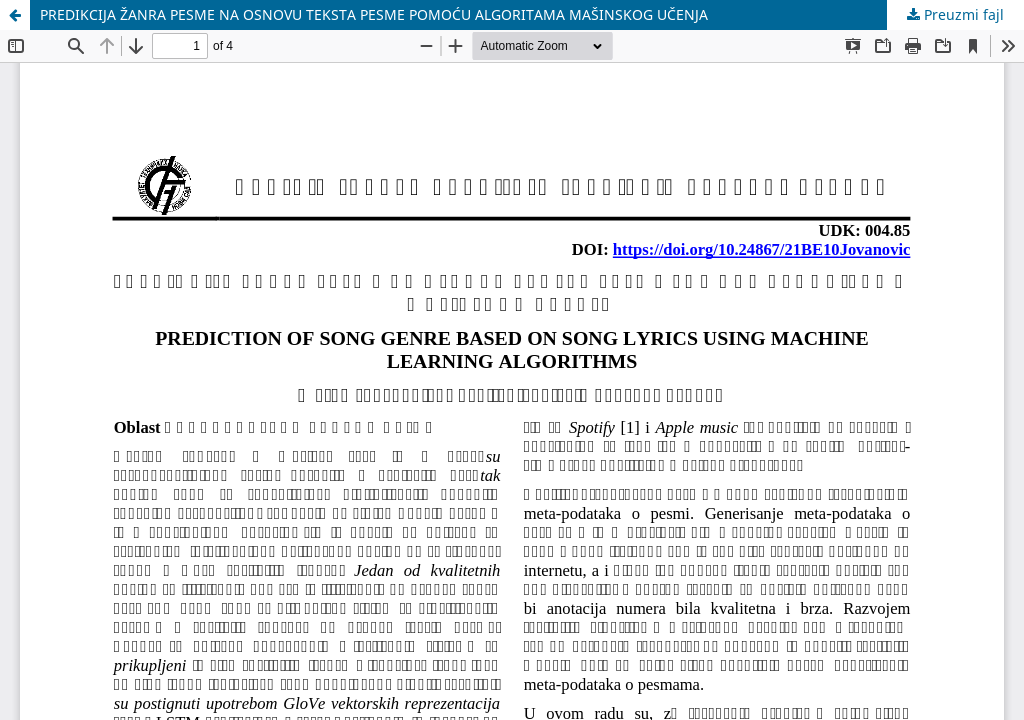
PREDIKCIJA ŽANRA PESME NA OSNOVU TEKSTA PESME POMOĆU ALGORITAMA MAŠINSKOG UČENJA (374, 14)
